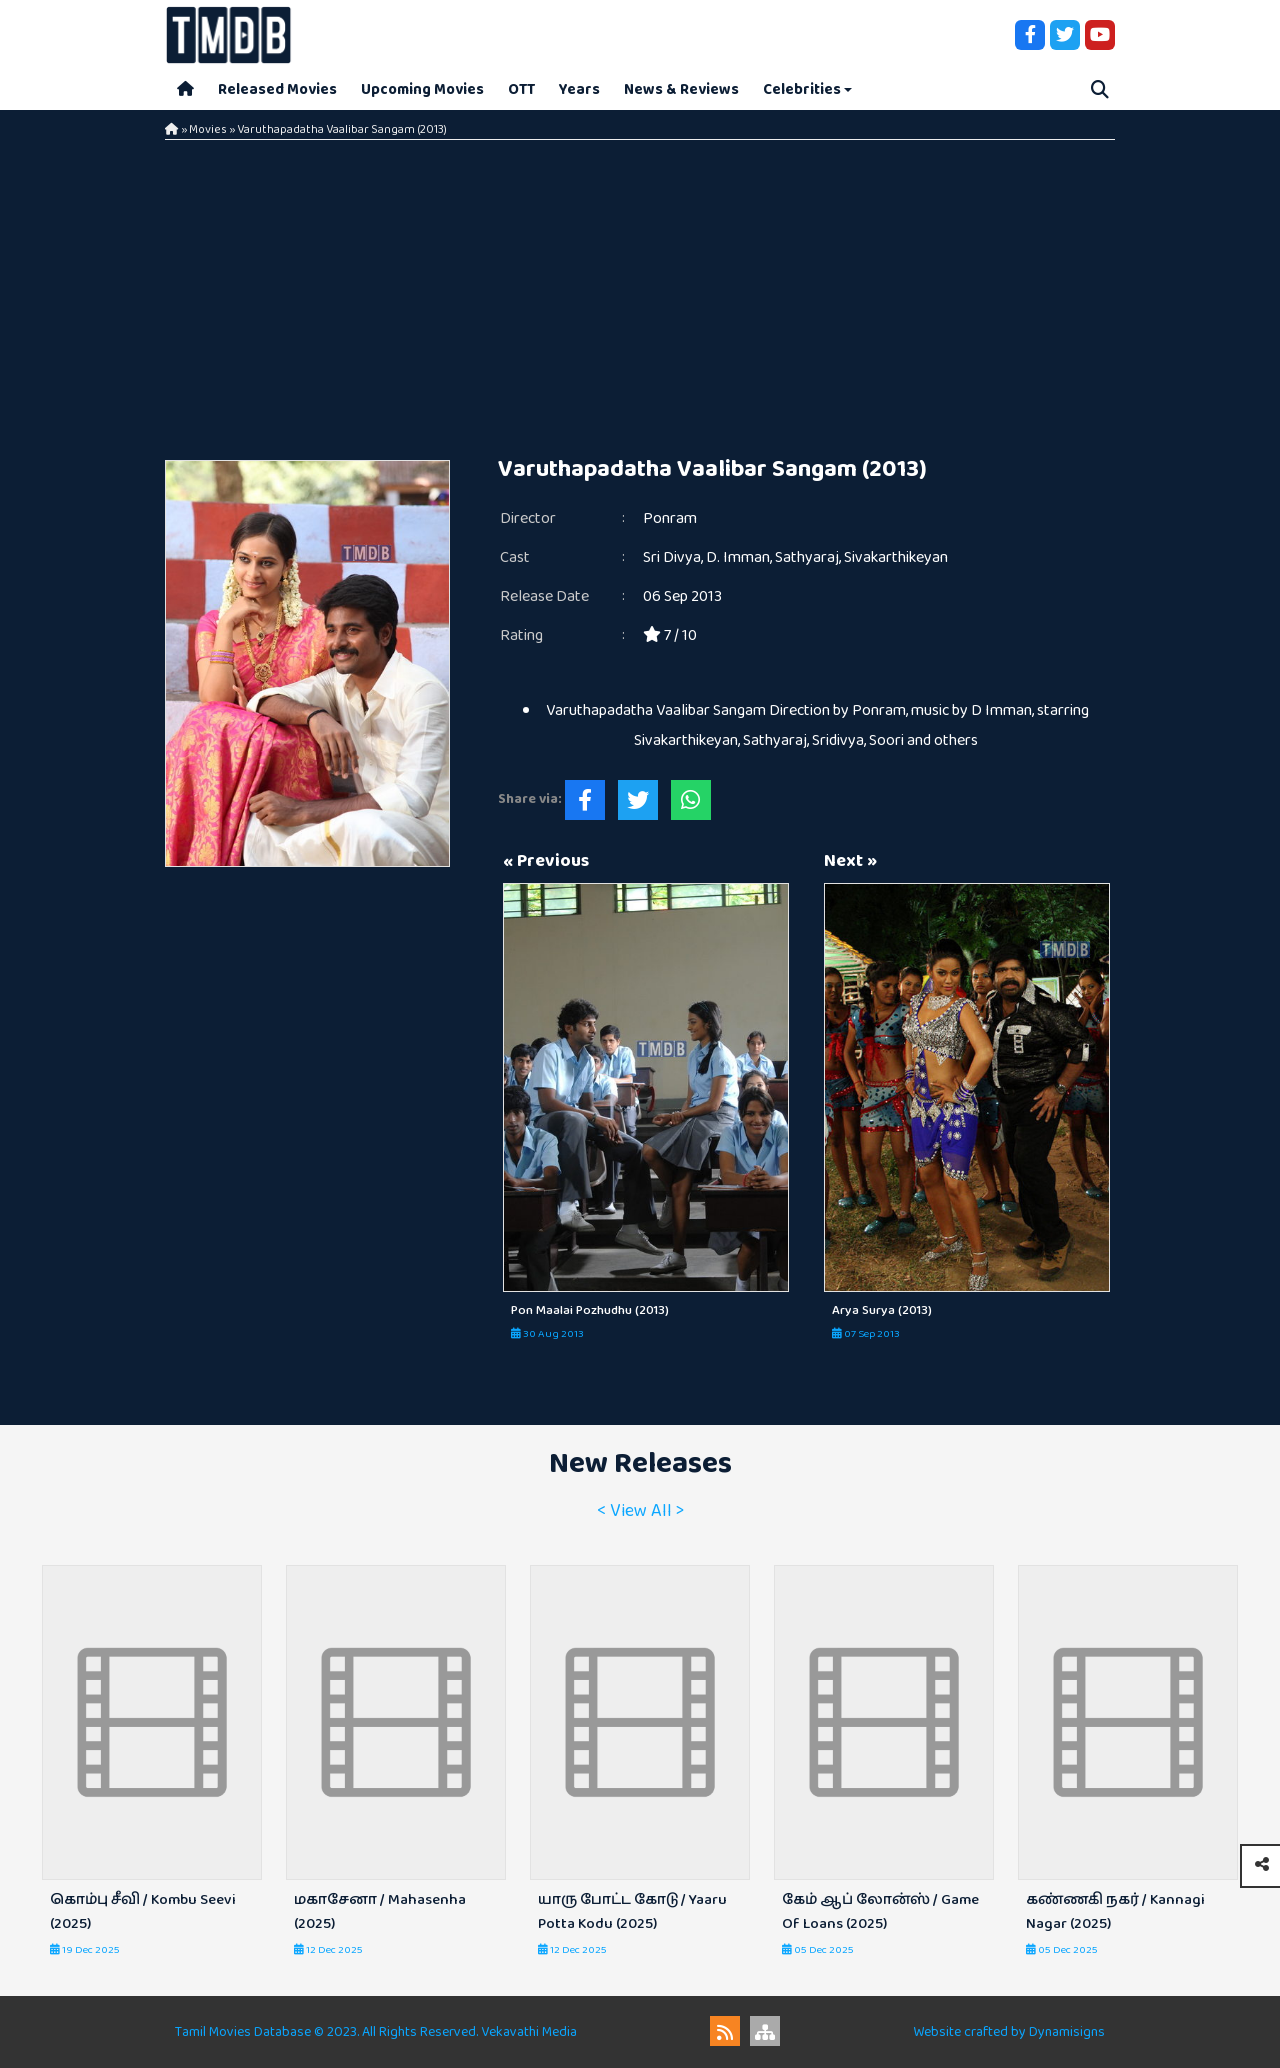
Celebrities (802, 89)
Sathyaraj (807, 557)
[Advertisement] (640, 290)
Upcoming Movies (422, 89)
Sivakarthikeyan (896, 557)
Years (579, 89)
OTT (521, 89)
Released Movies (277, 89)
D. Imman (738, 557)
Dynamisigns (1067, 2032)
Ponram (670, 518)
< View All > (640, 1511)
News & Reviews (681, 89)
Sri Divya (672, 557)
